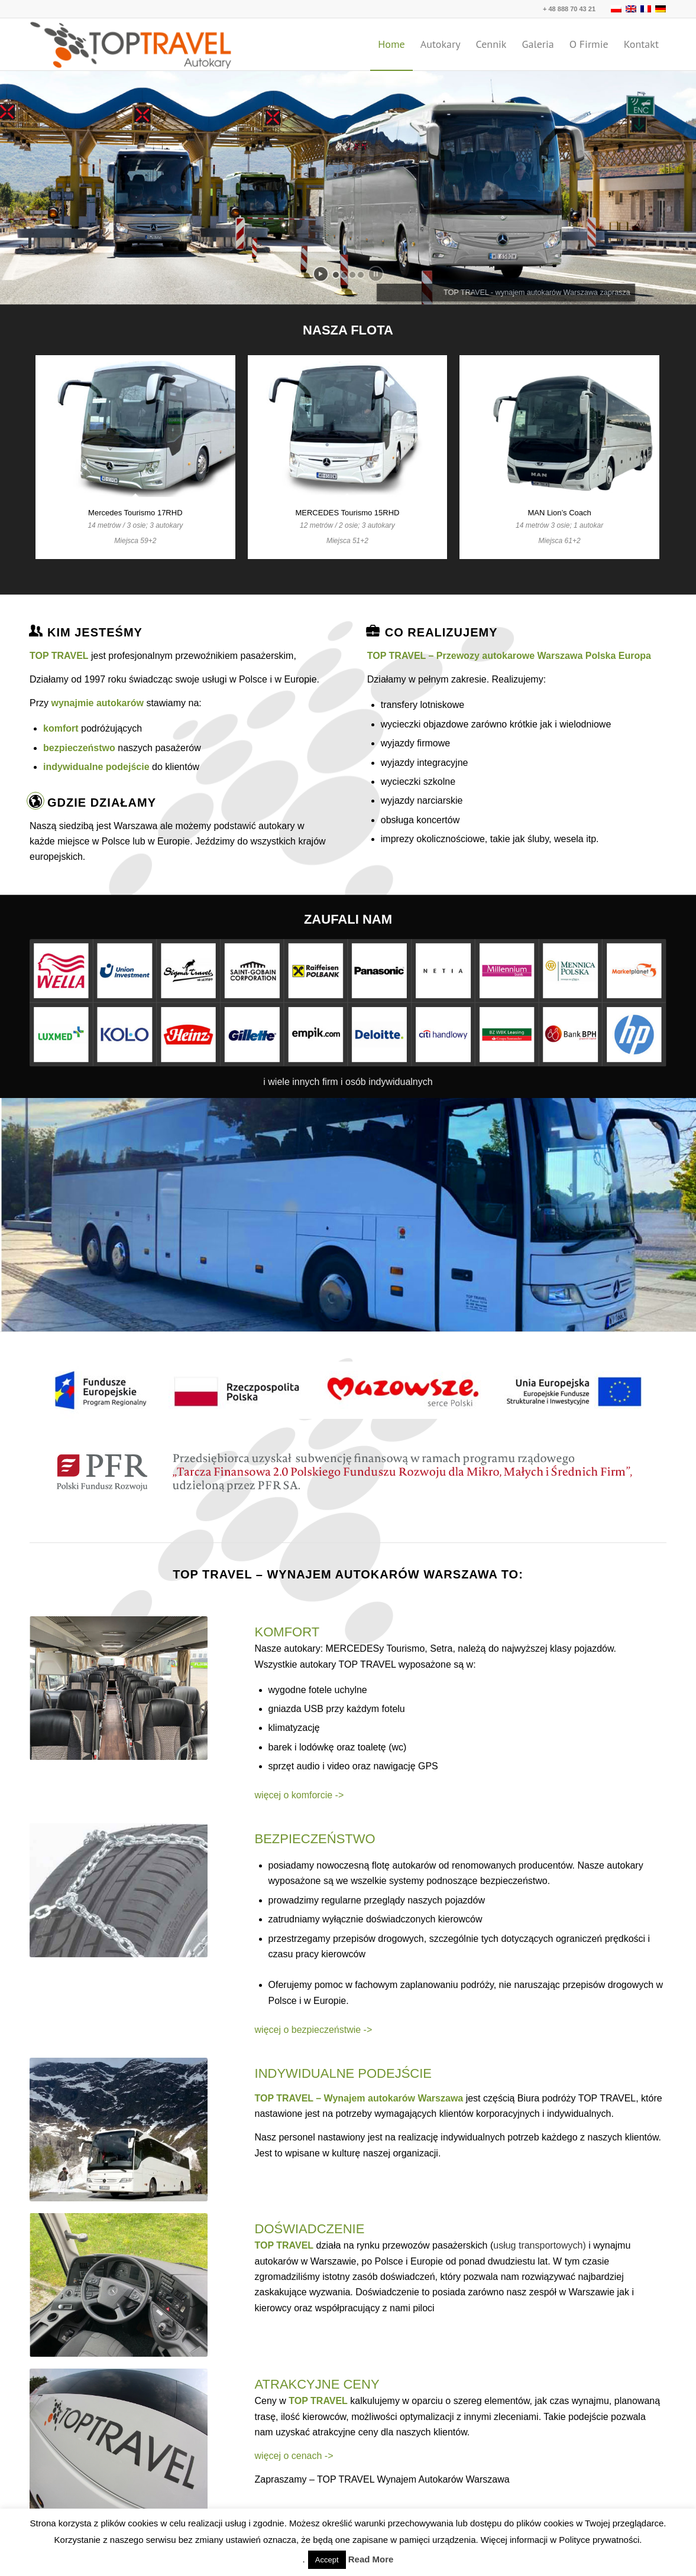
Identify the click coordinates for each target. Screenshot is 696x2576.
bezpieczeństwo (79, 748)
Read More (371, 2559)
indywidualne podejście (96, 767)
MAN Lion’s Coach (559, 512)
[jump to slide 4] (361, 275)
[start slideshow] (321, 274)
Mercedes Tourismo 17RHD (135, 512)
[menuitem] (391, 44)
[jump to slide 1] (336, 275)
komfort (61, 728)
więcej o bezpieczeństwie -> (314, 2030)
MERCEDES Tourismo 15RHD (347, 512)
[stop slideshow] (376, 274)
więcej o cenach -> (294, 2456)
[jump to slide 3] (352, 275)
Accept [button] (327, 2559)
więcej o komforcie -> (299, 1795)
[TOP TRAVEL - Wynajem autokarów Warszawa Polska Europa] (132, 44)
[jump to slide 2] (344, 275)
